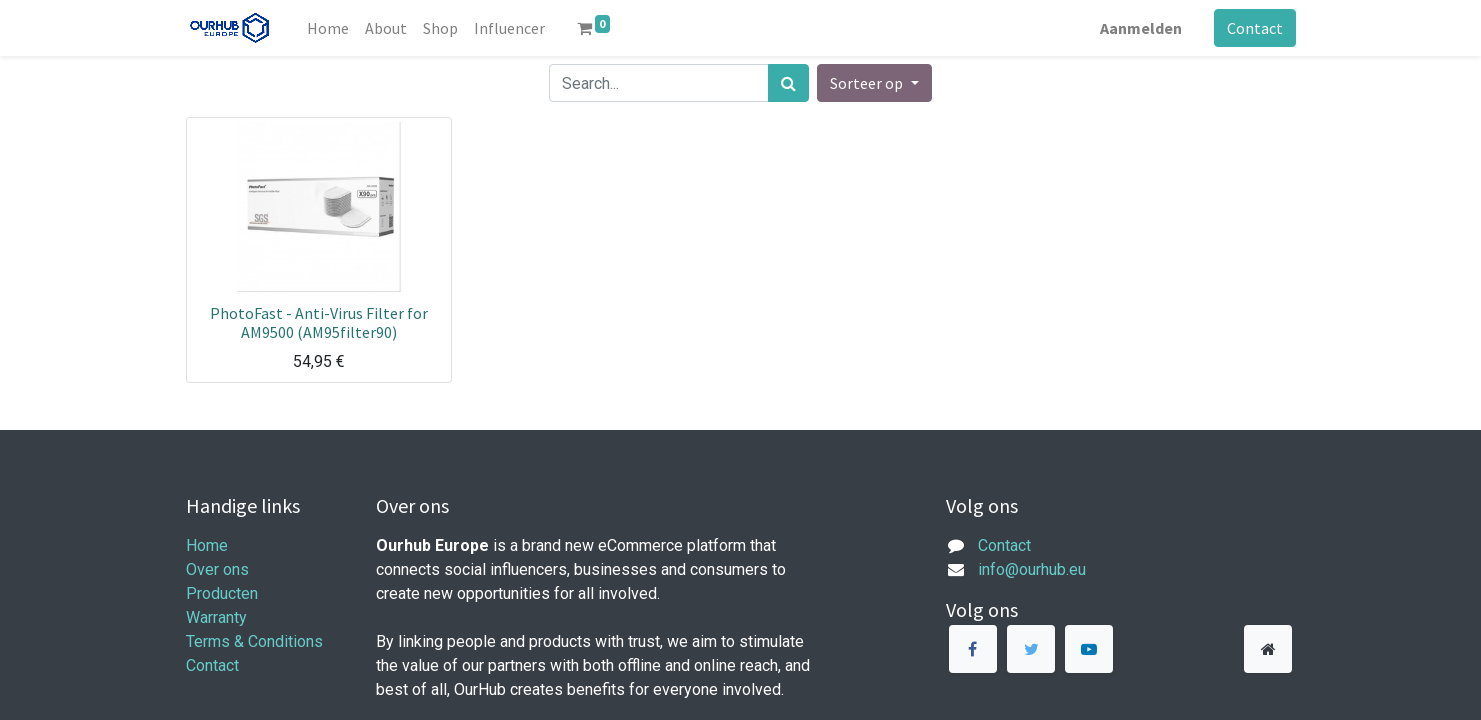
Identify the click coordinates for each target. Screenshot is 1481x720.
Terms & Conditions (254, 641)
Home (207, 545)
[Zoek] (788, 83)
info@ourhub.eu (1032, 569)
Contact (1255, 28)
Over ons (217, 569)
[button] (874, 83)
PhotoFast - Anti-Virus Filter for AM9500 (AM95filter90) (319, 322)
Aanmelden (1141, 28)
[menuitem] (328, 28)
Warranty (216, 617)
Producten (222, 593)
